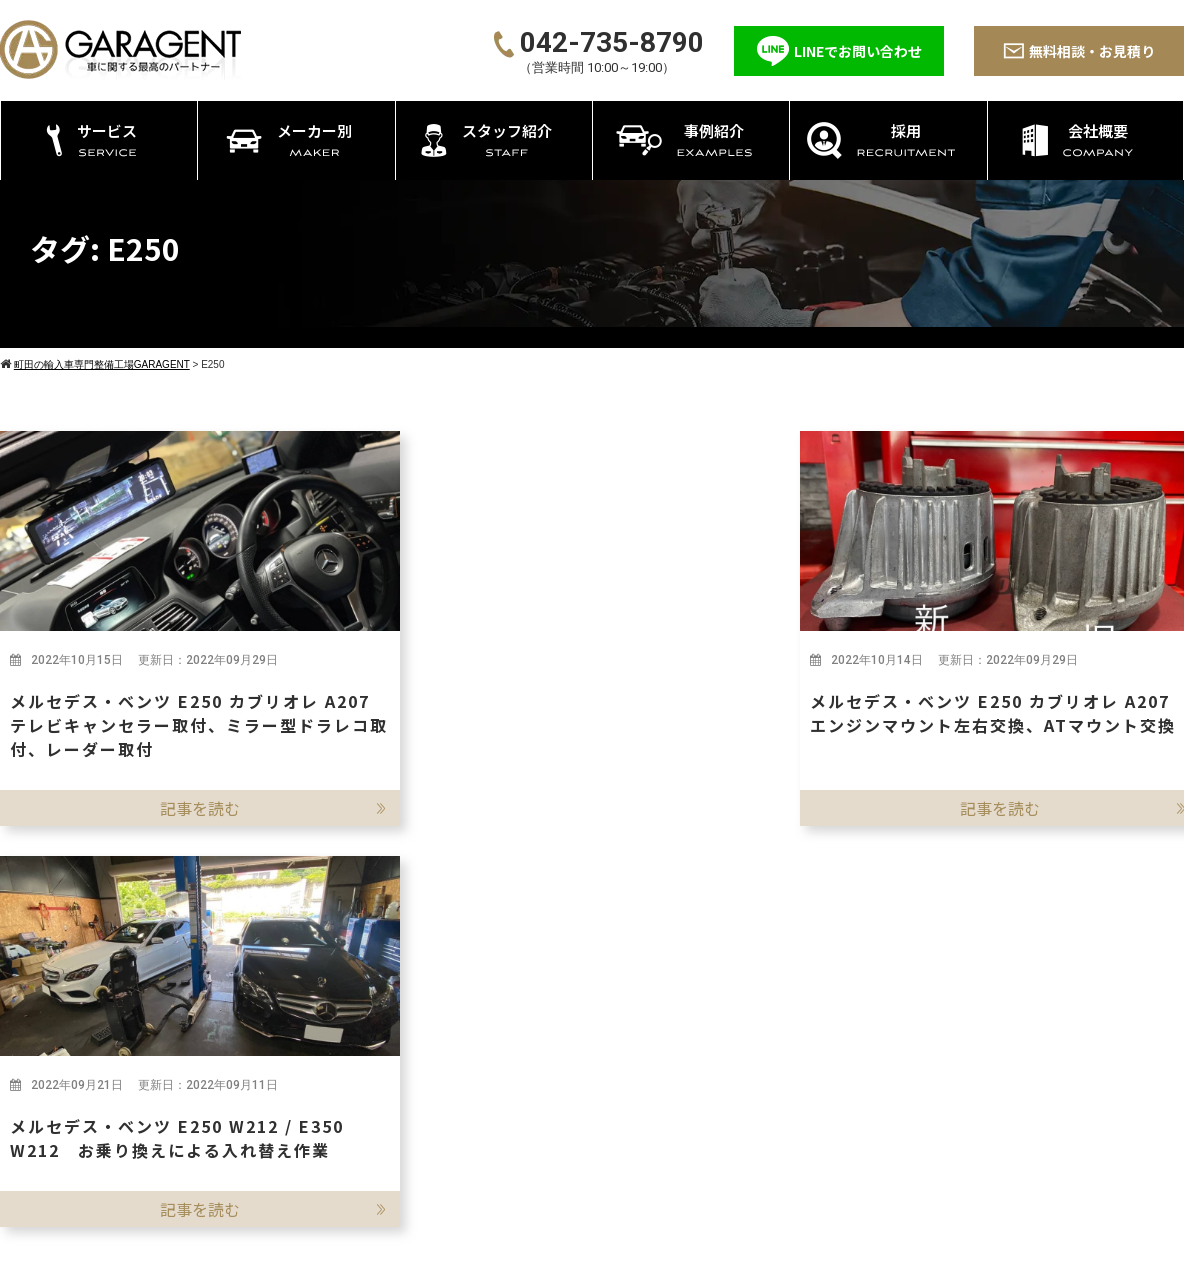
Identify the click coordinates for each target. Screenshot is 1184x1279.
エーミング (600, 1164)
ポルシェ (866, 1089)
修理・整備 (600, 1064)
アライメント (608, 1139)
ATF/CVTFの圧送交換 (635, 1189)
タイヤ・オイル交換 (630, 1114)
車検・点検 (600, 1039)
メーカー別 (853, 1004)
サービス (573, 1004)
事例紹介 (966, 1039)
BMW (854, 1064)
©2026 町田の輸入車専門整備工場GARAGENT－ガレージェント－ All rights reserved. (592, 1258)
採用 (951, 1074)
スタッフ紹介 (981, 1004)
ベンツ (858, 1039)
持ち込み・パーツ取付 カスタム (669, 1089)
